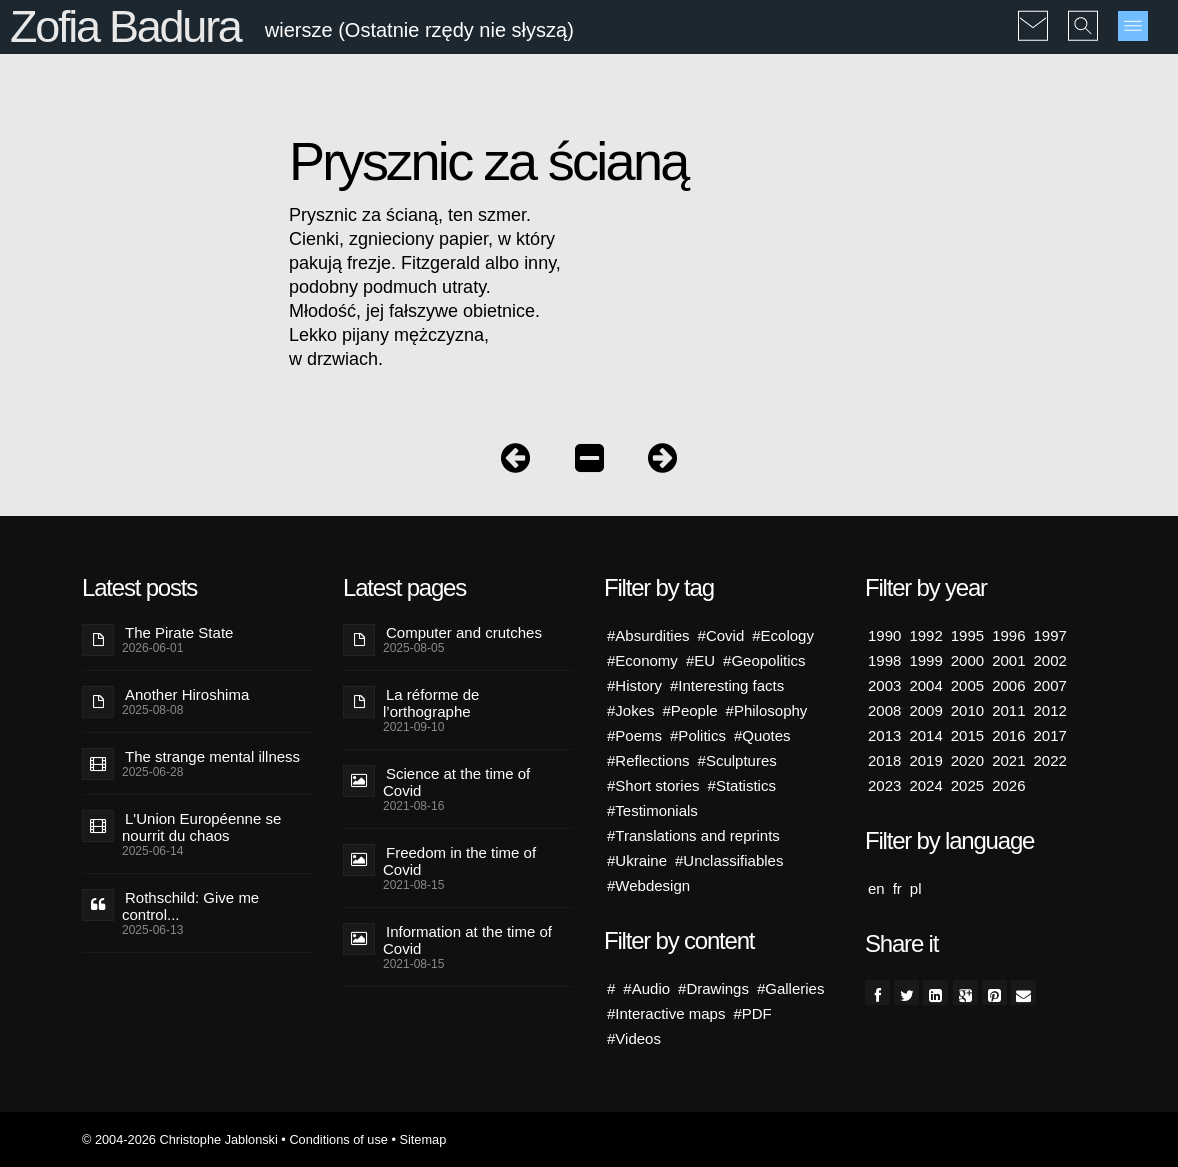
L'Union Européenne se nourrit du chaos (201, 827)
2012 (1050, 710)
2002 (1050, 660)
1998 (884, 660)
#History (634, 685)
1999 (925, 660)
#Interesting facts (727, 685)
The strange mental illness (212, 756)
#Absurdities (648, 635)
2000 (967, 660)
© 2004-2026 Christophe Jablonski (180, 1139)
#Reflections (648, 760)
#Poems (634, 735)
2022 (1050, 760)
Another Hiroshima (187, 694)
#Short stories (653, 785)
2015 (967, 735)
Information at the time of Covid (467, 940)
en (876, 888)
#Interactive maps (666, 1013)
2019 (925, 760)
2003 (884, 685)
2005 (967, 685)
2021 (1008, 760)
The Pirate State (179, 632)
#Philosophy (767, 710)
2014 (925, 735)
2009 (925, 710)
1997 (1050, 635)
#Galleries (791, 988)
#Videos (634, 1038)
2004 (925, 685)
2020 (967, 760)
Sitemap (422, 1139)
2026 (1008, 785)
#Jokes (631, 710)
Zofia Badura (125, 26)
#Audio (646, 988)
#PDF (752, 1013)
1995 (967, 635)
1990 (884, 635)
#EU (700, 660)
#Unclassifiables (729, 860)
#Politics (698, 735)
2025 (967, 785)
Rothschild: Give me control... (190, 906)
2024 (925, 785)
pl (916, 888)
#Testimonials (652, 810)
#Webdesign (648, 885)
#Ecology (783, 635)
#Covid (721, 635)
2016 (1008, 735)
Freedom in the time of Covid (459, 861)
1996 (1008, 635)
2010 (967, 710)
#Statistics (742, 785)
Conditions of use (338, 1139)
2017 (1050, 735)
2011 (1008, 710)
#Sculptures (737, 760)
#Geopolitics (764, 660)
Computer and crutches (464, 632)
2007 (1050, 685)
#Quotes (762, 735)
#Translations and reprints (693, 835)
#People (690, 710)
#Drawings (713, 988)
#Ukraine (637, 860)
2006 (1008, 685)
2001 (1008, 660)
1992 (925, 635)
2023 (884, 785)
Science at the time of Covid (456, 782)
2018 (884, 760)
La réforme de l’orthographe (431, 703)
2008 (884, 710)
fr (897, 888)
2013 (884, 735)
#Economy (642, 660)
